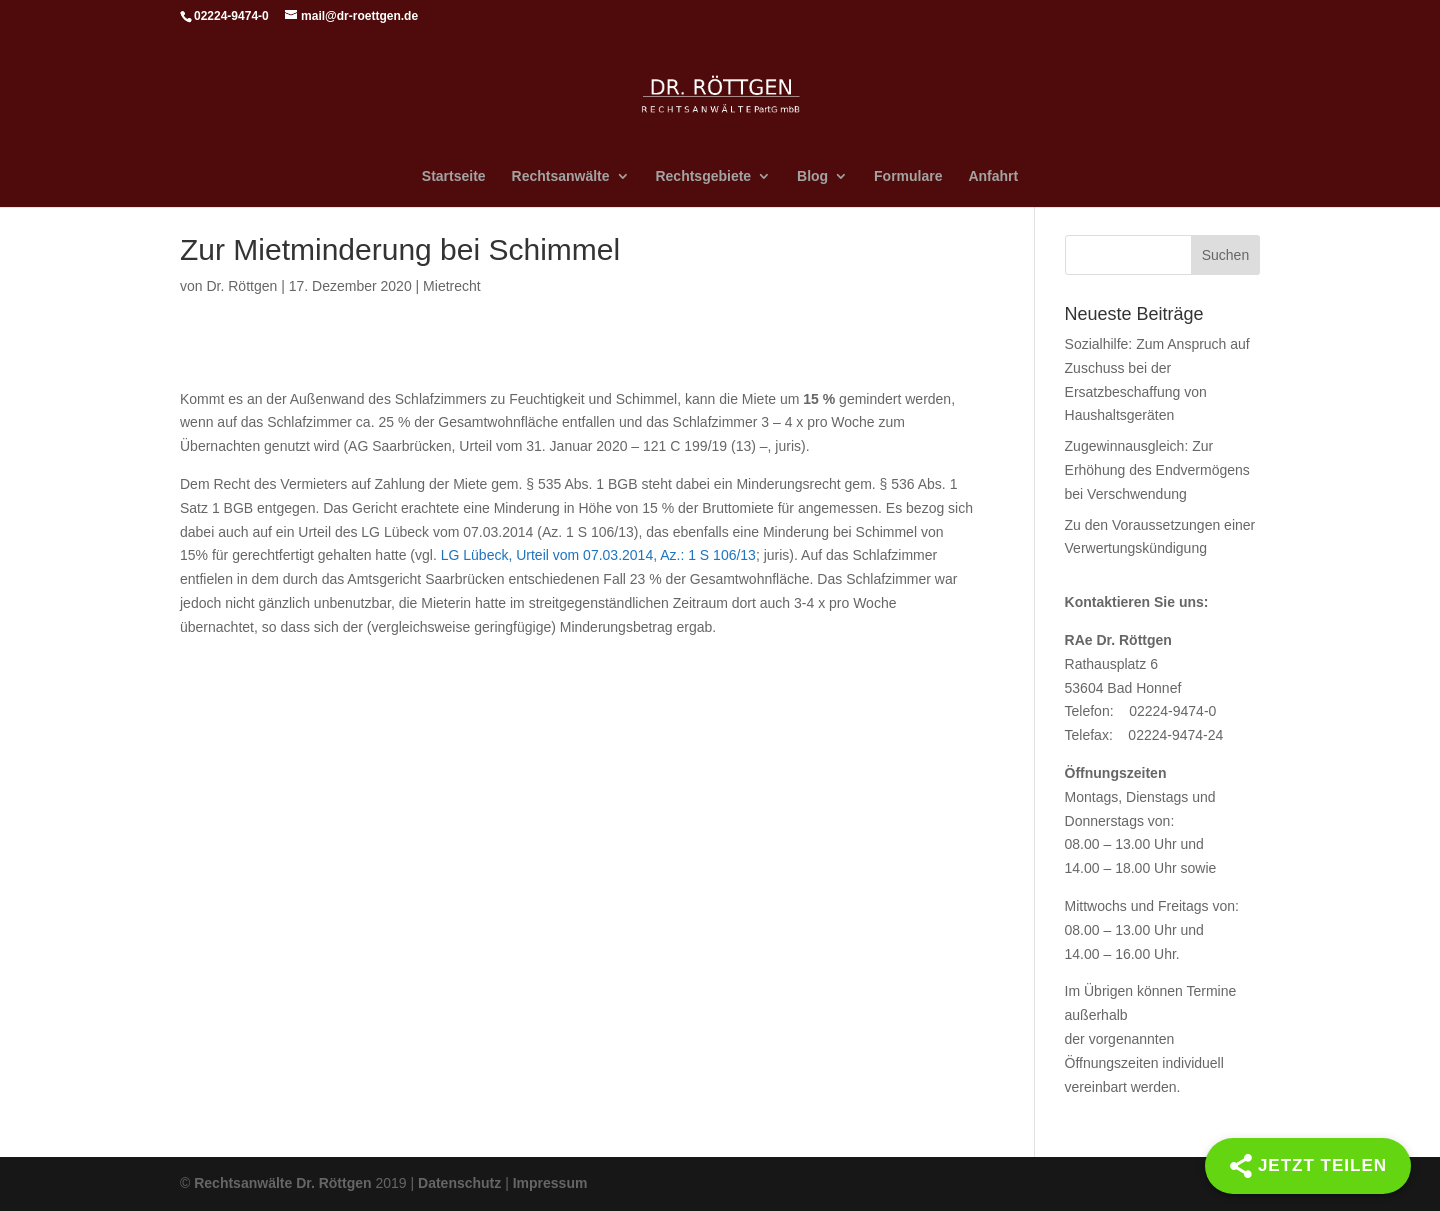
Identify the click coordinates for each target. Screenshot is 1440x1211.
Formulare (908, 176)
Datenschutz (459, 1183)
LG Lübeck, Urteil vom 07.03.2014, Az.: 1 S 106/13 (598, 555)
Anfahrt (993, 176)
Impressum (550, 1183)
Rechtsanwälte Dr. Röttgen (282, 1183)
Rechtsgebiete (703, 176)
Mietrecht (452, 286)
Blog (812, 176)
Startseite (454, 176)
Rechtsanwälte (561, 176)
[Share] (1308, 1166)
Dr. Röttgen (241, 286)
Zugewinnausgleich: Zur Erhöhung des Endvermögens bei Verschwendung (1157, 470)
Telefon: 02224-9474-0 (1141, 711)
